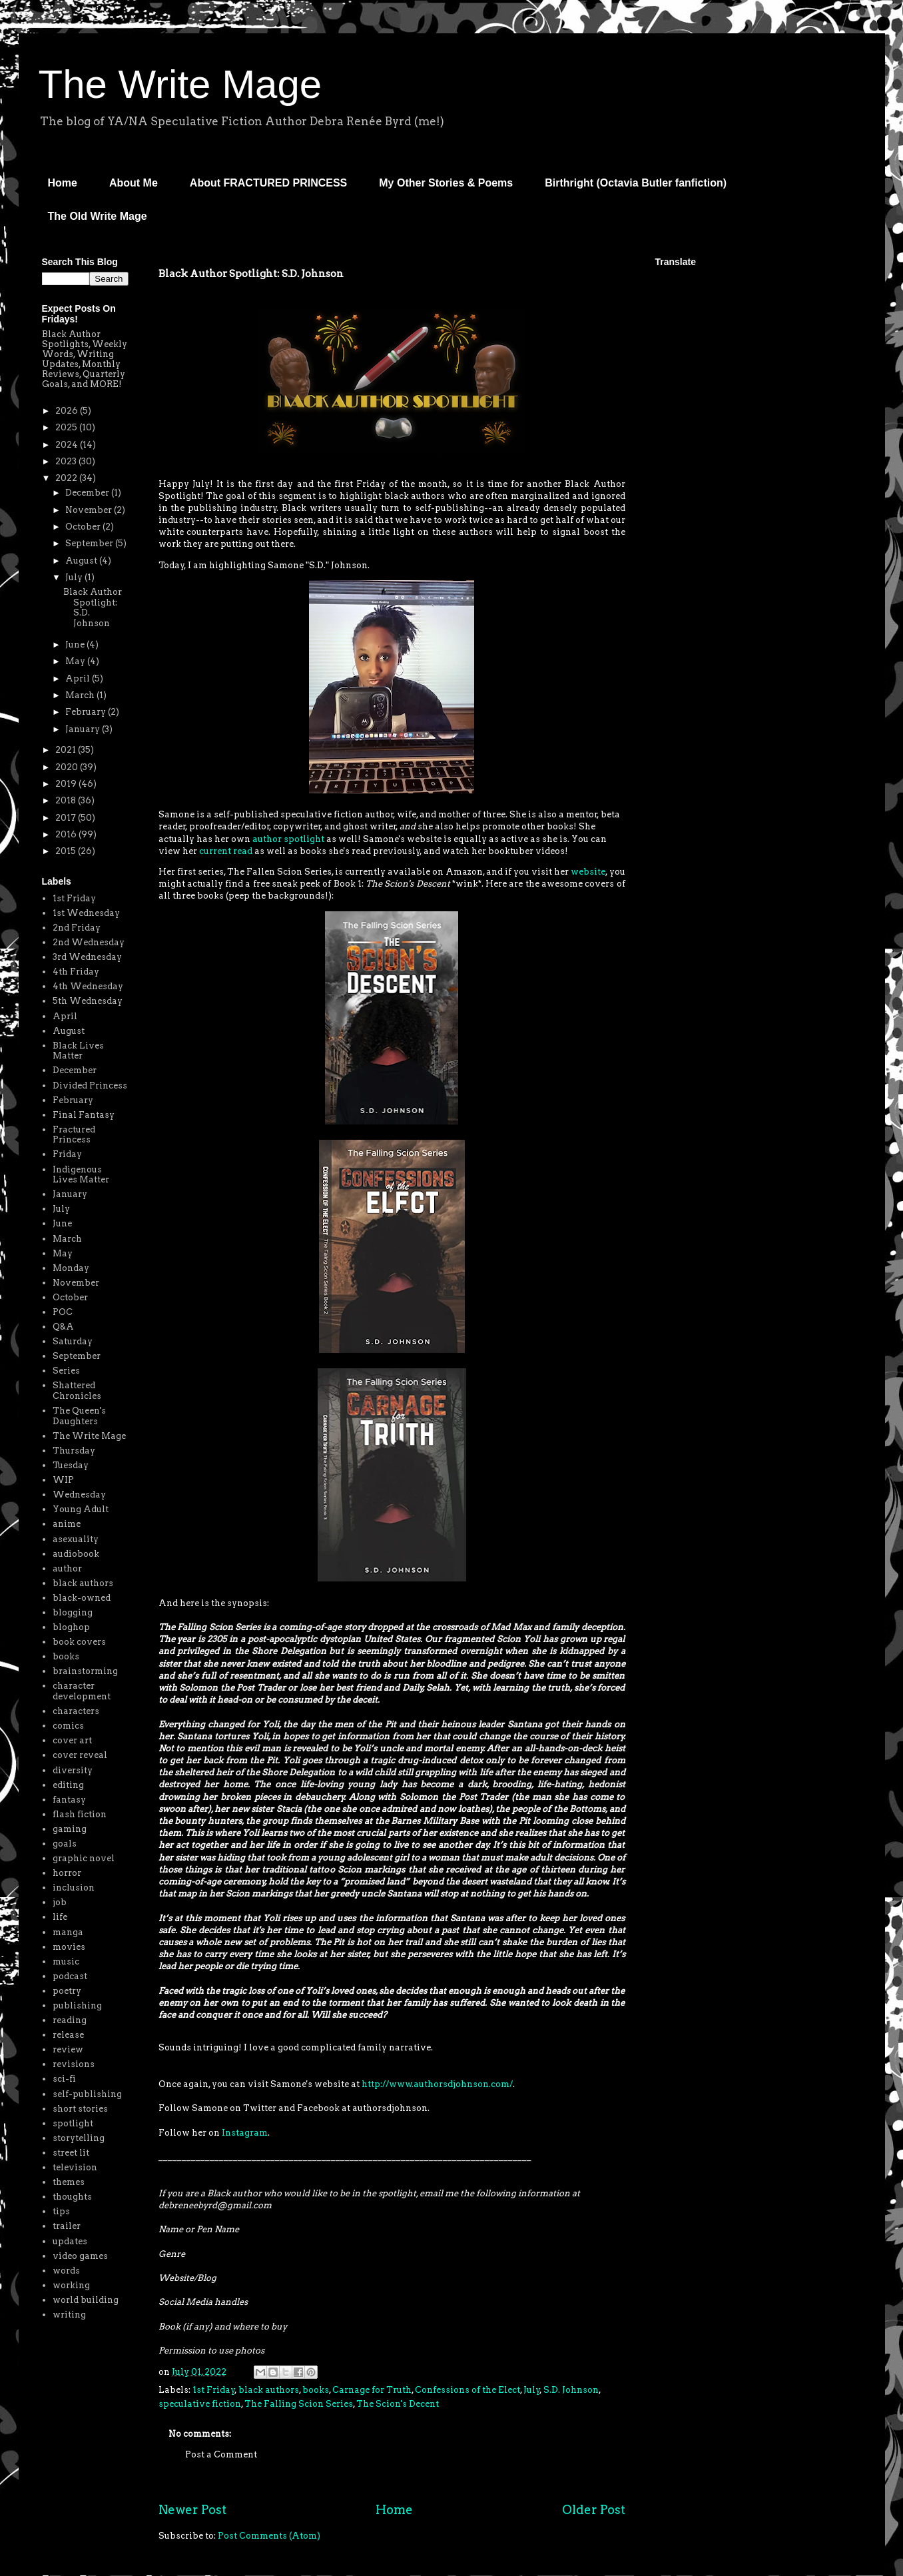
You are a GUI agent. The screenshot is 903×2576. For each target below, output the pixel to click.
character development (82, 1691)
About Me (133, 183)
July (531, 2390)
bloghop (71, 1627)
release (68, 2035)
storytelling (79, 2138)
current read (225, 851)
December (88, 493)
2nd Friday (77, 928)
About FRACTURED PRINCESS (268, 183)
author (67, 1568)
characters (76, 1711)
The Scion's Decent (397, 2404)
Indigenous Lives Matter (81, 1174)
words (66, 2271)
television (75, 2167)
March (81, 695)
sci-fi (64, 2079)
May (76, 661)
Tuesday (71, 1465)
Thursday (74, 1451)
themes (69, 2182)
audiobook (76, 1554)
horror (67, 1873)
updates (70, 2241)
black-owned (82, 1598)
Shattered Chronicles (77, 1390)
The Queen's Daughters (79, 1416)
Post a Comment (221, 2454)
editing (68, 1785)
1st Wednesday (86, 913)
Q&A (63, 1327)
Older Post (593, 2510)
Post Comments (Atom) (269, 2536)
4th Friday (76, 972)
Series (66, 1371)
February (86, 712)
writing (69, 2315)
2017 (66, 818)
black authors (268, 2390)
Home (62, 183)
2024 (67, 445)
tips (61, 2211)
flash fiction (80, 1814)
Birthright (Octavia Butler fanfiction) (636, 183)
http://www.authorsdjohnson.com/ (437, 2084)
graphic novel (84, 1858)
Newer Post (192, 2510)
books (315, 2390)
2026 (67, 411)
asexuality (76, 1539)
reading (70, 2020)
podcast (70, 1976)
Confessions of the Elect (467, 2390)
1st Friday (213, 2390)
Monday (71, 1268)
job (60, 1902)
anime (67, 1524)
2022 (67, 478)
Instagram (245, 2133)
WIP (63, 1480)
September (90, 543)
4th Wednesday (88, 986)
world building (86, 2300)
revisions (74, 2064)
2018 (66, 800)
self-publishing (87, 2094)
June (76, 644)
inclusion (74, 1888)
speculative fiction (199, 2404)
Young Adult (81, 1509)
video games (80, 2256)
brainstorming (85, 1671)
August (82, 561)
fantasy (69, 1800)
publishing (77, 2005)
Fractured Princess (74, 1134)
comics (68, 1726)
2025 (67, 427)
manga (68, 1932)
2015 (66, 851)
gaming (70, 1829)
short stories (80, 2109)
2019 (67, 784)
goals (65, 1844)
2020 (67, 767)
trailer (67, 2226)
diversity (73, 1770)
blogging (73, 1612)
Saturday (73, 1341)
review (68, 2049)
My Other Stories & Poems (446, 183)
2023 (67, 461)
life (60, 1917)
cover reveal (80, 1755)
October (84, 527)
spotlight (73, 2123)
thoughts (72, 2197)
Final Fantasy (84, 1115)
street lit (71, 2153)
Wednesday (79, 1495)
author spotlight (288, 839)
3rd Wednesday (87, 957)
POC (63, 1312)
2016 (67, 834)
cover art (72, 1740)
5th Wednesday (88, 1001)
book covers (79, 1642)
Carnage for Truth (372, 2390)
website (588, 872)
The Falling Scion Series (298, 2404)
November (89, 510)
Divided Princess (90, 1085)
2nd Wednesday (89, 942)
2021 (66, 750)
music (66, 1961)
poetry (67, 1991)
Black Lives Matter (78, 1051)
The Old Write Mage (97, 216)
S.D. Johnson (571, 2390)
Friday (67, 1154)
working (71, 2285)
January (83, 729)
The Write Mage (180, 84)
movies (69, 1947)
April (78, 678)
